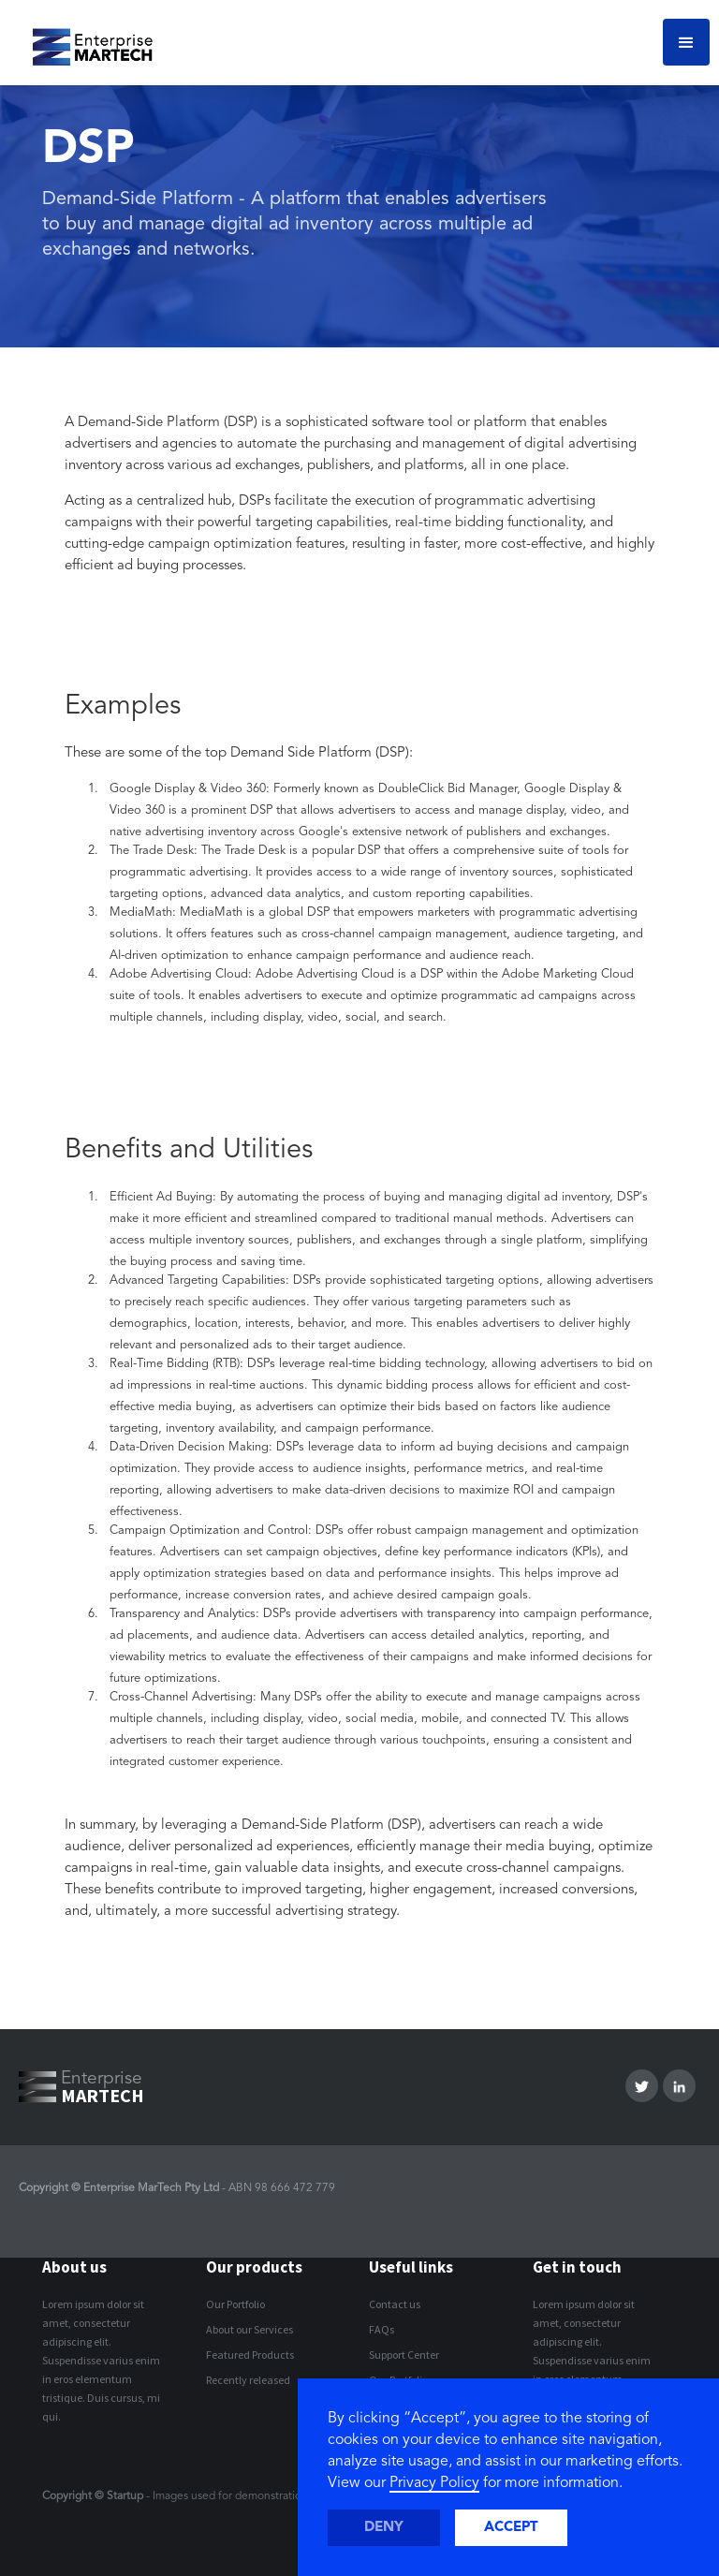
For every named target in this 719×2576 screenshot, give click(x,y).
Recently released (248, 2380)
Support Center (404, 2355)
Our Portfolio (235, 2304)
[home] (86, 42)
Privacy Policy (434, 2483)
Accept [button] (511, 2528)
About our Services (249, 2329)
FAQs (381, 2329)
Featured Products (250, 2355)
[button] (686, 42)
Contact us (394, 2304)
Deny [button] (384, 2528)
